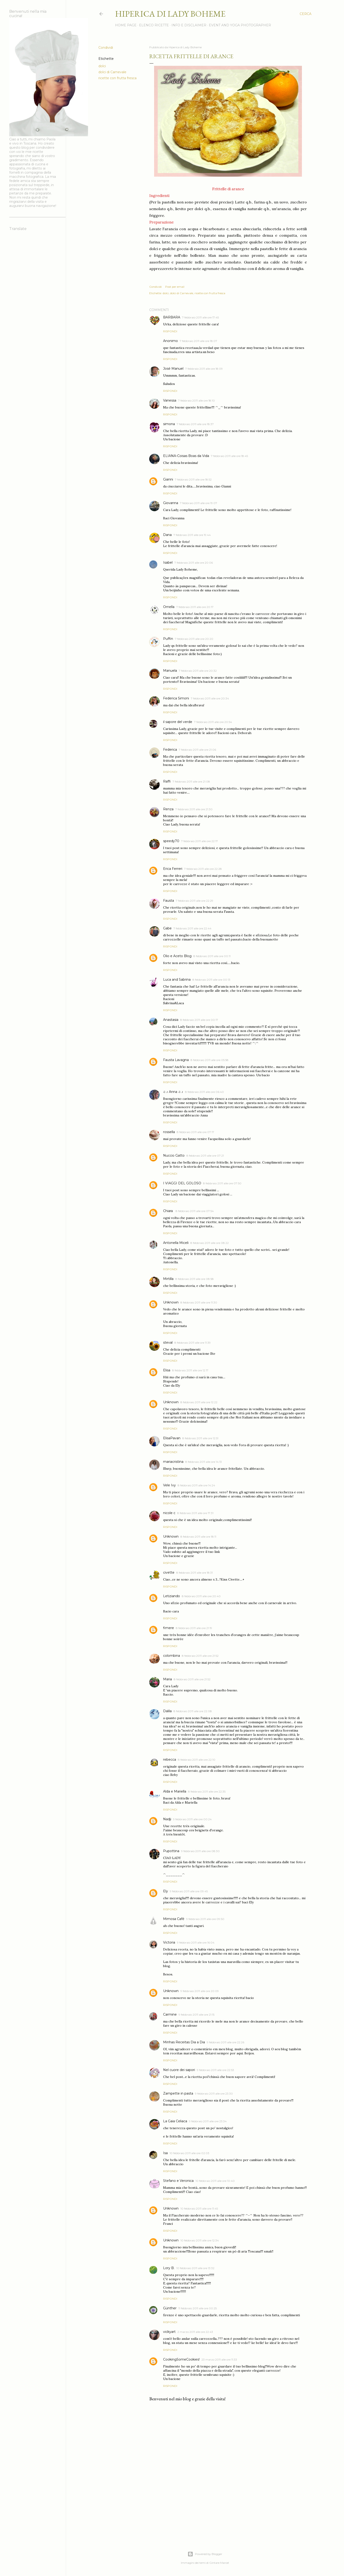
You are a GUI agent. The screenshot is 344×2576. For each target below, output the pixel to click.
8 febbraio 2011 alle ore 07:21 (205, 1155)
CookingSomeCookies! (181, 2359)
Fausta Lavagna (176, 1060)
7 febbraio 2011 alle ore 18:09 (204, 368)
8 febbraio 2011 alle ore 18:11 (198, 1536)
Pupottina (171, 1851)
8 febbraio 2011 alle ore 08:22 (209, 1243)
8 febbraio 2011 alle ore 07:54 (195, 1211)
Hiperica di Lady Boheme (170, 13)
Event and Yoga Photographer (240, 25)
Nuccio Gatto (174, 1155)
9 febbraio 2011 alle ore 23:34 (208, 2121)
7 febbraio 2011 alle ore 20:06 (193, 562)
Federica (170, 749)
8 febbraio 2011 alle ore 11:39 (192, 1342)
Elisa (166, 1370)
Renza (168, 809)
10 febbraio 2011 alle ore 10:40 (215, 2181)
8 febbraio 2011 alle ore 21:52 (200, 1655)
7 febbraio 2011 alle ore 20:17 (194, 607)
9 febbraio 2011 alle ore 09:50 (205, 1919)
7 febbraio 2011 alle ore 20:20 (194, 639)
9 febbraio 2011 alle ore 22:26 (225, 2042)
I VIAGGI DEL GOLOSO (182, 1183)
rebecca (169, 1759)
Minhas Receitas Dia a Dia (184, 2042)
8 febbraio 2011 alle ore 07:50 (222, 1183)
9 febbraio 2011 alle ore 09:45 (189, 1891)
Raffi (167, 781)
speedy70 (171, 841)
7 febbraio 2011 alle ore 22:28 (203, 869)
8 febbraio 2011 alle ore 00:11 (212, 956)
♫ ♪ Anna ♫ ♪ (173, 1092)
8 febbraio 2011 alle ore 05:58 (209, 1060)
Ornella (168, 607)
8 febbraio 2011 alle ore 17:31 (195, 1513)
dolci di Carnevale (112, 72)
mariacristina (173, 1462)
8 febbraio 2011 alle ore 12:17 (190, 1370)
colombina (171, 1656)
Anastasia (170, 1020)
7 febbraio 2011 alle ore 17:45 (200, 317)
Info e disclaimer (188, 25)
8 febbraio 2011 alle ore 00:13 (211, 979)
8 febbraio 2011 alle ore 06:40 (204, 1092)
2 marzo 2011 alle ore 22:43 (195, 2332)
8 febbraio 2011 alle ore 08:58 (194, 1279)
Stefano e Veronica (178, 2181)
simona (169, 424)
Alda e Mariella (174, 1791)
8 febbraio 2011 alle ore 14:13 (203, 1461)
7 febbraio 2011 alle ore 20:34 (210, 698)
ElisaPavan (171, 1438)
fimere (168, 1628)
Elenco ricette (154, 25)
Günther (170, 2308)
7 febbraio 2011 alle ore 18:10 (196, 400)
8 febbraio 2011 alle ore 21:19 (194, 1628)
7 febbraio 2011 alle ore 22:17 (199, 841)
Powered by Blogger (205, 2554)
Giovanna (170, 503)
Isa (165, 2153)
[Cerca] (305, 13)
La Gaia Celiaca (175, 2121)
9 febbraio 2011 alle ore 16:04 (195, 1942)
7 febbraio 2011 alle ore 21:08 (191, 781)
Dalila (167, 1711)
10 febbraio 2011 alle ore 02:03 (189, 2153)
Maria (167, 1679)
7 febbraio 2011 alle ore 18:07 (198, 341)
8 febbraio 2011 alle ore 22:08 (193, 1711)
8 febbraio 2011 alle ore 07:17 (195, 1132)
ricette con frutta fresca (117, 78)
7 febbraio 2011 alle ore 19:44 (192, 535)
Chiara (168, 1211)
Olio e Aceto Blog (177, 956)
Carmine (170, 2014)
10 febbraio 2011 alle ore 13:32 (195, 2268)
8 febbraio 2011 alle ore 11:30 (198, 1302)
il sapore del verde (177, 722)
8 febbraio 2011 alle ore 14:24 (196, 1485)
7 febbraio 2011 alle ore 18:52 (193, 479)
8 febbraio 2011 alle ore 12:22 (198, 1402)
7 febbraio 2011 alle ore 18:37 (195, 424)
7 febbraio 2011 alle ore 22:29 (194, 900)
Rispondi (170, 331)
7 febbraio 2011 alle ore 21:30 (194, 809)
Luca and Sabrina (177, 979)
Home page (126, 25)
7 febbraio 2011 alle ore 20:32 (198, 670)
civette (168, 1572)
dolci (102, 66)
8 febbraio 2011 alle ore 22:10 (196, 1759)
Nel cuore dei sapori (179, 2070)
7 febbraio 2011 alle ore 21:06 (197, 749)
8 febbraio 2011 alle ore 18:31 (194, 1572)
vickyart (169, 2332)
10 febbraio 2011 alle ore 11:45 (199, 2208)
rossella (169, 1132)
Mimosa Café (173, 1919)
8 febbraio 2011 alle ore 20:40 (201, 1596)
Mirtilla (168, 1279)
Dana (167, 535)
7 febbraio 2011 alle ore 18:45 (229, 456)
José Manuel (173, 368)
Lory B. (168, 2268)
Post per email (174, 286)
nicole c (169, 1513)
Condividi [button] (105, 47)
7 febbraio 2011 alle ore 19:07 (198, 503)
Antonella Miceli (176, 1243)
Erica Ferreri (172, 869)
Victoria (169, 1942)
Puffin (168, 639)
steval (168, 1342)
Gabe (167, 928)
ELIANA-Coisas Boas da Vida (186, 456)
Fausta (168, 900)
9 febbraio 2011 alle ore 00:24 (192, 1819)
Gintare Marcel (219, 2562)
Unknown (171, 1302)
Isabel (168, 562)
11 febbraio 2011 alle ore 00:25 (197, 2308)
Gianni (168, 479)
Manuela (170, 670)
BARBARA (171, 317)
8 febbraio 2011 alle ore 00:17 (199, 1020)
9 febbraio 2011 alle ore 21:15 (196, 2014)
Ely (165, 1891)
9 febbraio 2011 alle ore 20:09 (199, 1991)
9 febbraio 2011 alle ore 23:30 (214, 2093)
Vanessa (169, 400)
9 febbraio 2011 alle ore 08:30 (200, 1851)
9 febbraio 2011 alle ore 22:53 (215, 2070)
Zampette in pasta (178, 2093)
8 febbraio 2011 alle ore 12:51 (200, 1438)
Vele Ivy (169, 1485)
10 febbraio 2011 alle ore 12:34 (199, 2240)
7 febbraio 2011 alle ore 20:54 (213, 722)
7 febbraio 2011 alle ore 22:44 (192, 928)
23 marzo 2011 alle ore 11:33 (219, 2359)
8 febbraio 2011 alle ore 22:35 (206, 1791)
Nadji (167, 1819)
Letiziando (171, 1596)
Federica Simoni (176, 698)
